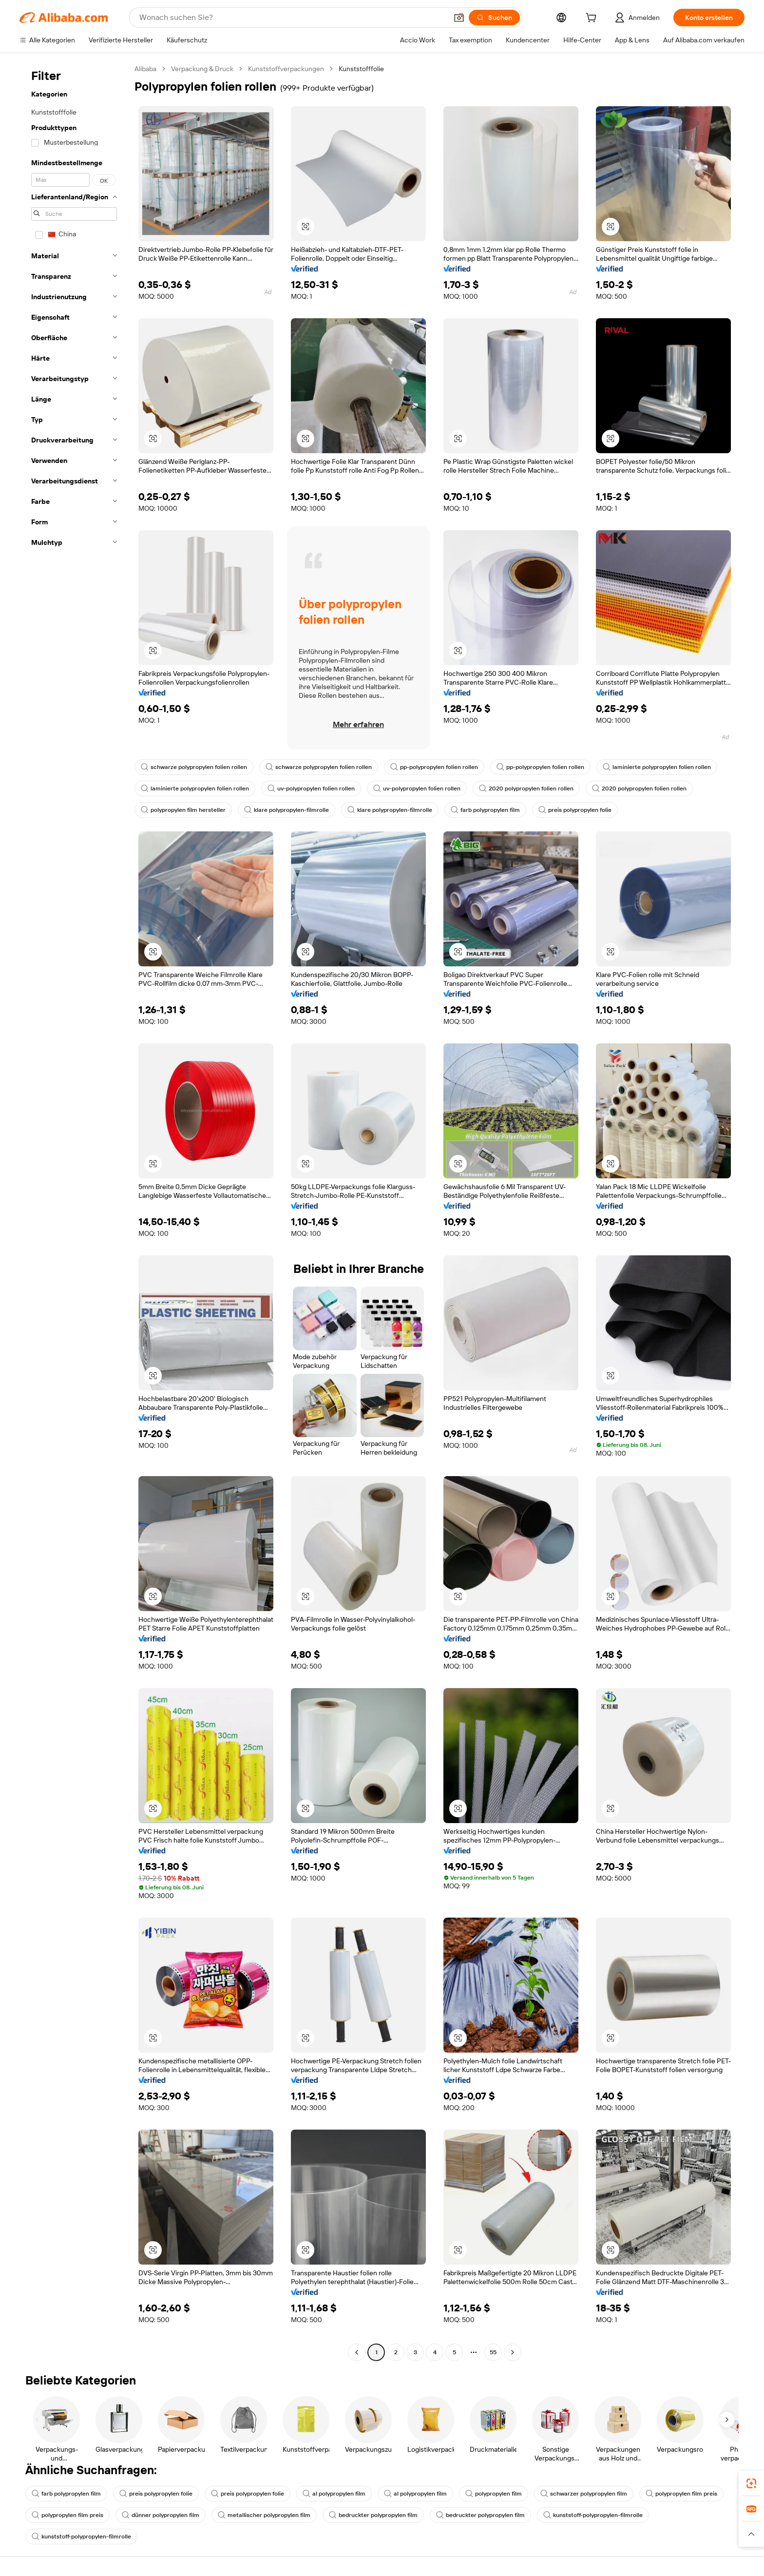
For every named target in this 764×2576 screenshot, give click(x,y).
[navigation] (74, 1211)
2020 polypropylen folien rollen (526, 788)
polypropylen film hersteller (183, 810)
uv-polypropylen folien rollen (311, 788)
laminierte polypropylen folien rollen (657, 767)
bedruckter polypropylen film (373, 2515)
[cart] (593, 19)
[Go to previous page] (356, 2352)
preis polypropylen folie (574, 810)
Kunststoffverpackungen (286, 69)
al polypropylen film (334, 2494)
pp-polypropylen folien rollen (434, 767)
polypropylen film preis (681, 2494)
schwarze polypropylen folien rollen (194, 767)
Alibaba (145, 69)
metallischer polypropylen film (264, 2515)
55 (493, 2352)
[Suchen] (494, 17)
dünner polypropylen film (160, 2515)
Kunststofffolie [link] (361, 69)
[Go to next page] (512, 2352)
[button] (459, 17)
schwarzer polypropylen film (583, 2494)
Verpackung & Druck (202, 69)
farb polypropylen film (485, 810)
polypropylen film (493, 2494)
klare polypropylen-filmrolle (286, 810)
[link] (751, 2483)
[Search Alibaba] (292, 17)
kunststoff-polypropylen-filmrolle (593, 2515)
